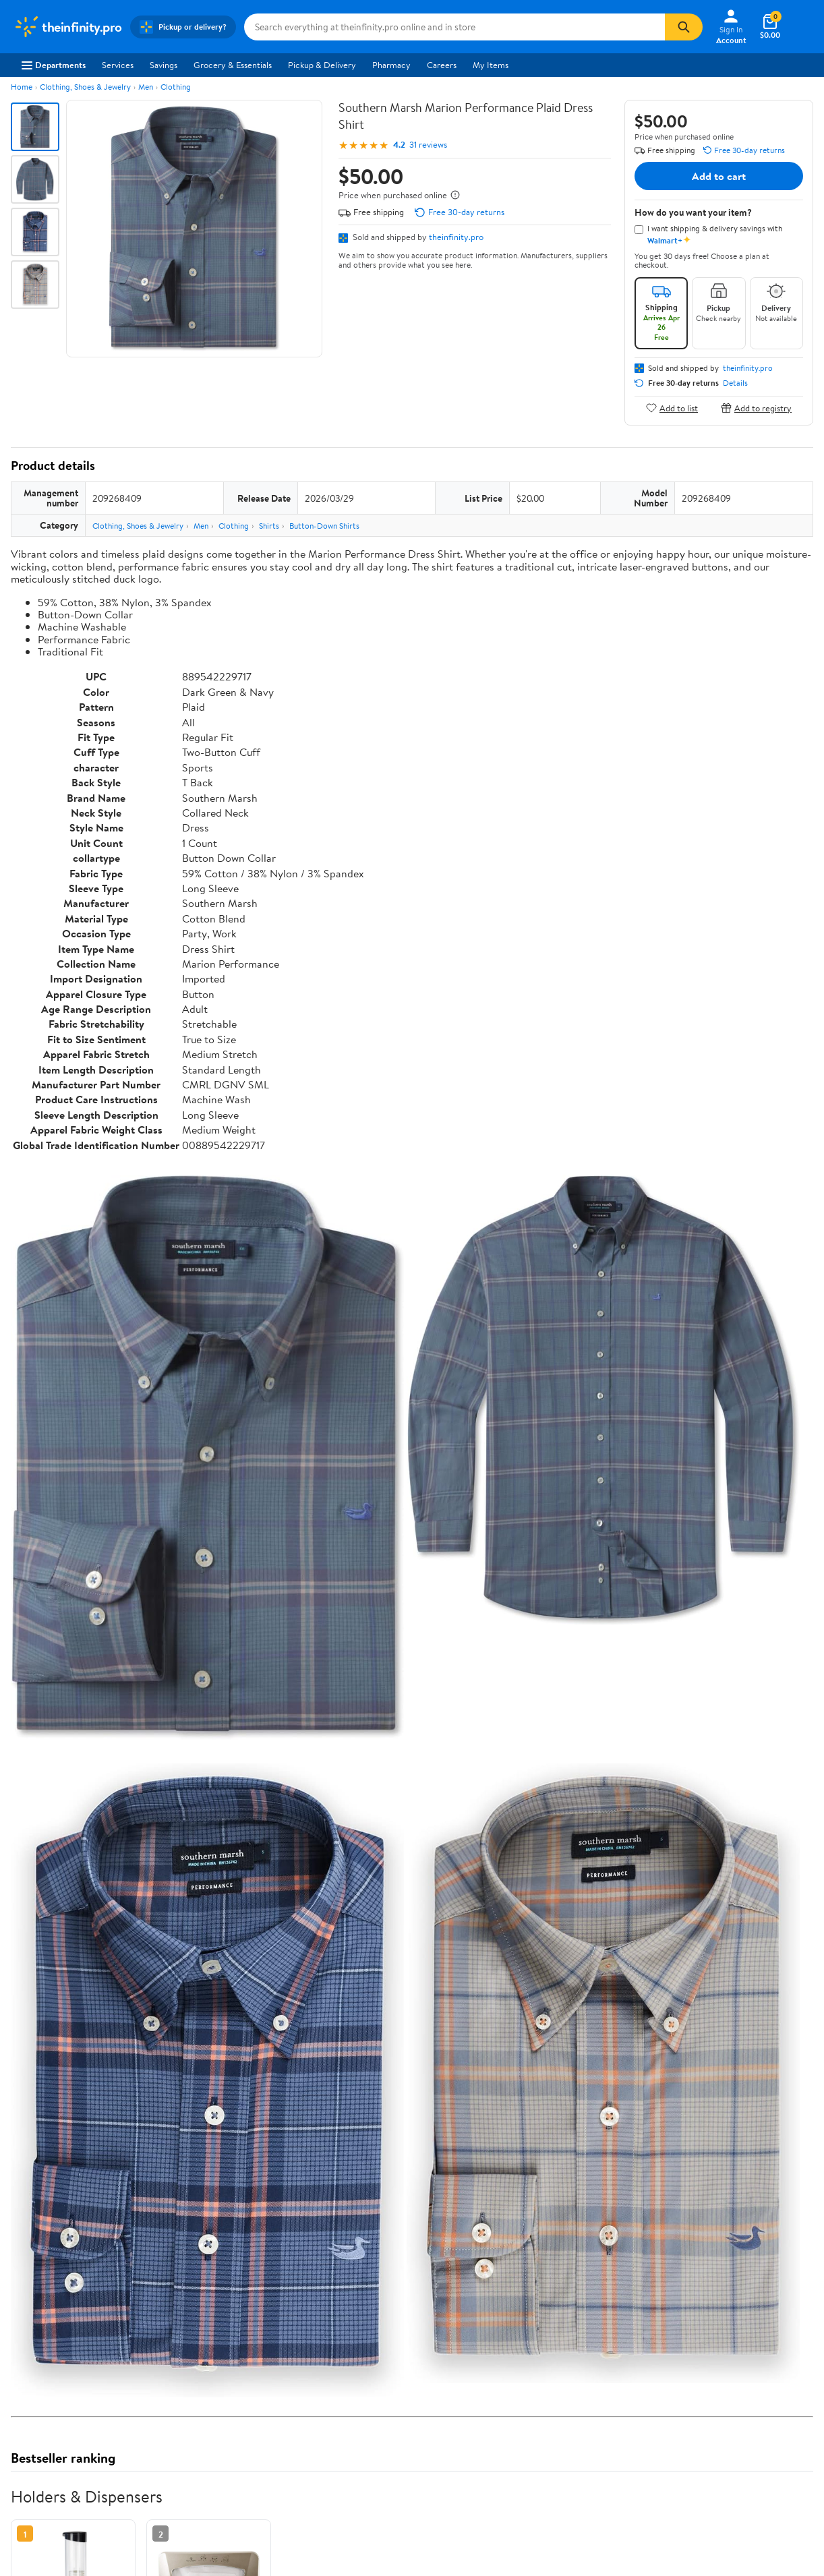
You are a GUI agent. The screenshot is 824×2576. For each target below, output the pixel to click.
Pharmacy (391, 65)
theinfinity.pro (456, 237)
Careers (442, 65)
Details (735, 383)
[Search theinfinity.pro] (454, 26)
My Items (490, 65)
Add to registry (756, 407)
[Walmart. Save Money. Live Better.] (67, 27)
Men (145, 86)
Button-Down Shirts (324, 525)
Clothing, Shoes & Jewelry (85, 86)
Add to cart (719, 176)
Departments (54, 65)
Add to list (672, 407)
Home (21, 86)
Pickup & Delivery (322, 65)
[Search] (684, 26)
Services (118, 65)
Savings (163, 65)
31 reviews (428, 145)
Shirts (269, 525)
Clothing (175, 86)
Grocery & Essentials (233, 65)
